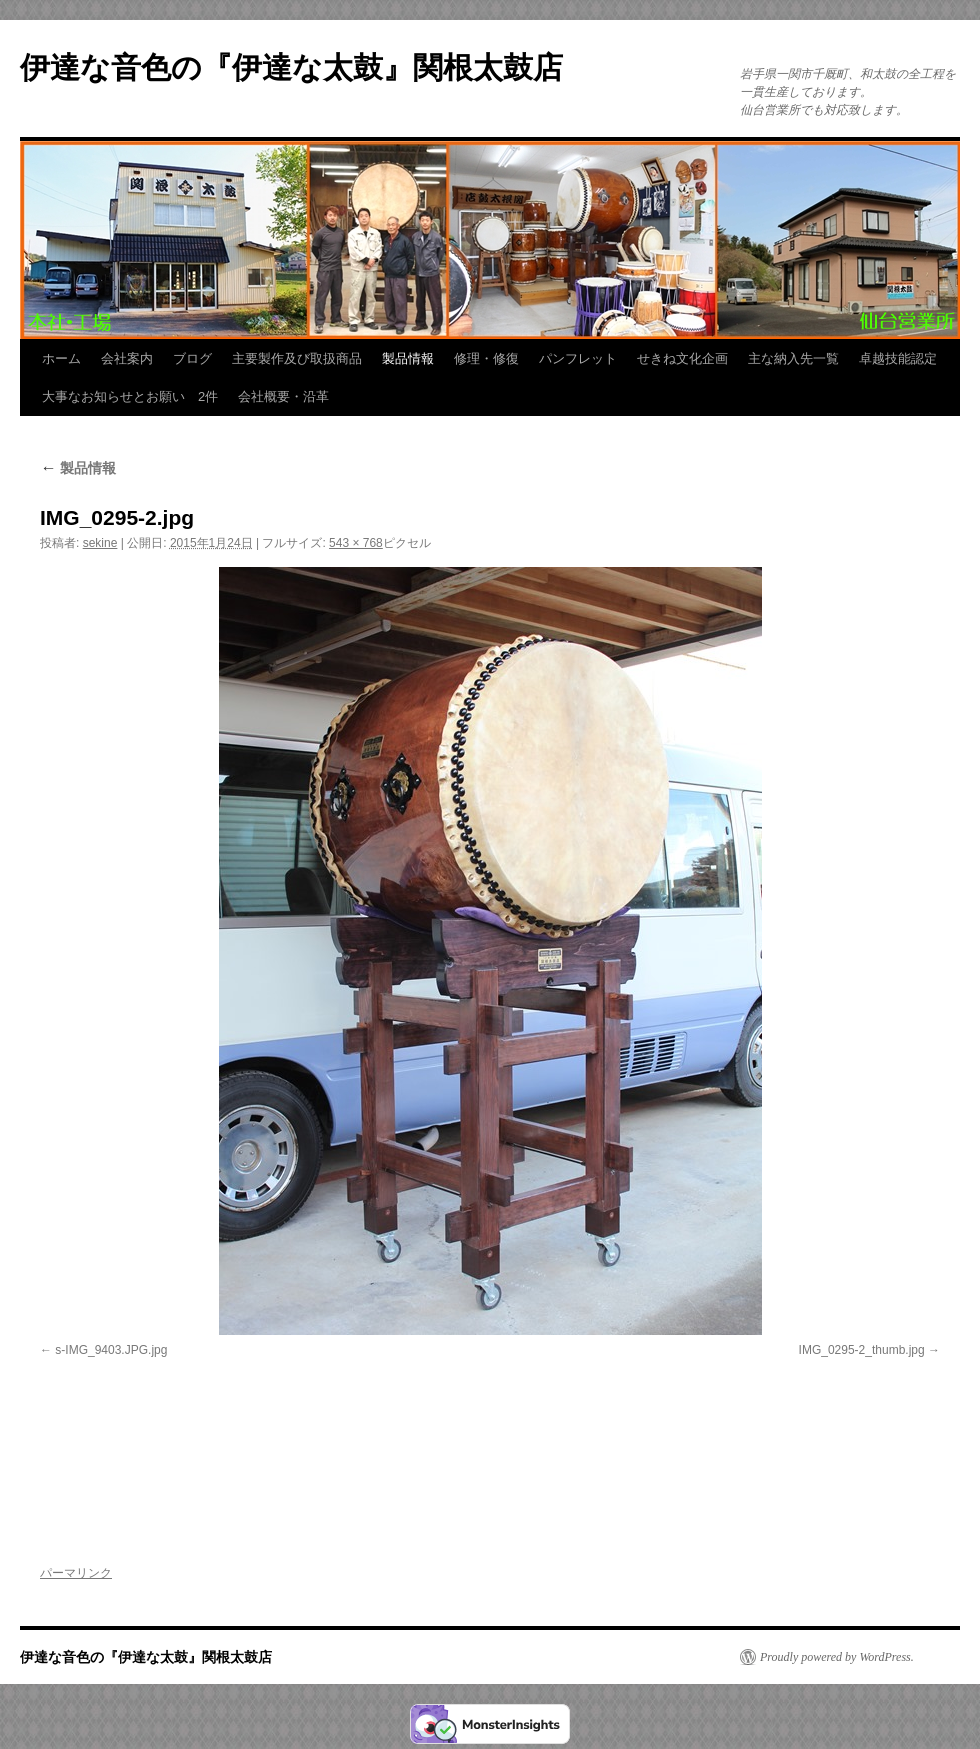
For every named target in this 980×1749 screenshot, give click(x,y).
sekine (100, 543)
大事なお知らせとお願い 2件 (130, 396)
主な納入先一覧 (793, 358)
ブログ (192, 358)
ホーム (61, 358)
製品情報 (408, 358)
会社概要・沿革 (283, 396)
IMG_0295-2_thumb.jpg (862, 1350)
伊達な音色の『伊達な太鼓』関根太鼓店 (291, 67)
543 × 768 (356, 543)
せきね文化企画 (682, 358)
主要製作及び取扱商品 (297, 358)
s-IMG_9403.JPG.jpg (111, 1350)
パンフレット (578, 358)
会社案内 (127, 358)
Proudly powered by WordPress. (837, 1657)
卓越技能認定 (898, 358)
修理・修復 (486, 358)
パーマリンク (76, 1573)
